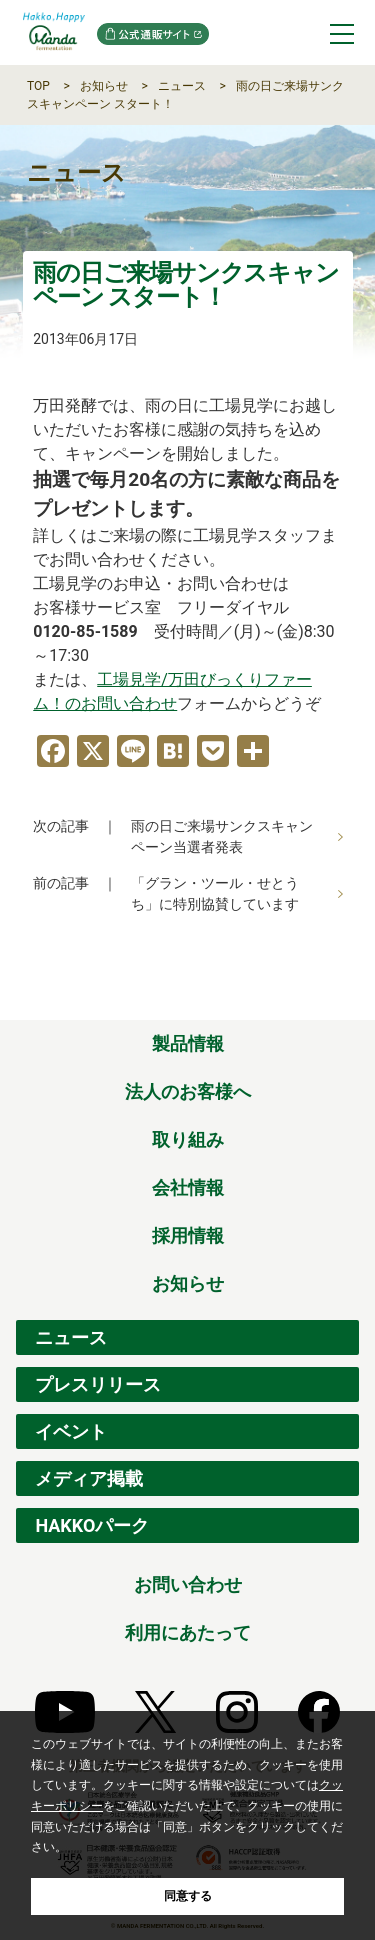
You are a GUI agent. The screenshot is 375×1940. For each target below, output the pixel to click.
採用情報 (188, 1235)
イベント (71, 1431)
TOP (38, 86)
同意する (188, 1896)
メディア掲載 (89, 1478)
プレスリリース (98, 1384)
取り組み (188, 1139)
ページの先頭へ (345, 998)
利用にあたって (188, 1632)
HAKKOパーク (92, 1525)
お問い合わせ (188, 1584)
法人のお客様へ (188, 1091)
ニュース (182, 86)
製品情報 (188, 1043)
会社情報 (188, 1187)
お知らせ (104, 86)
